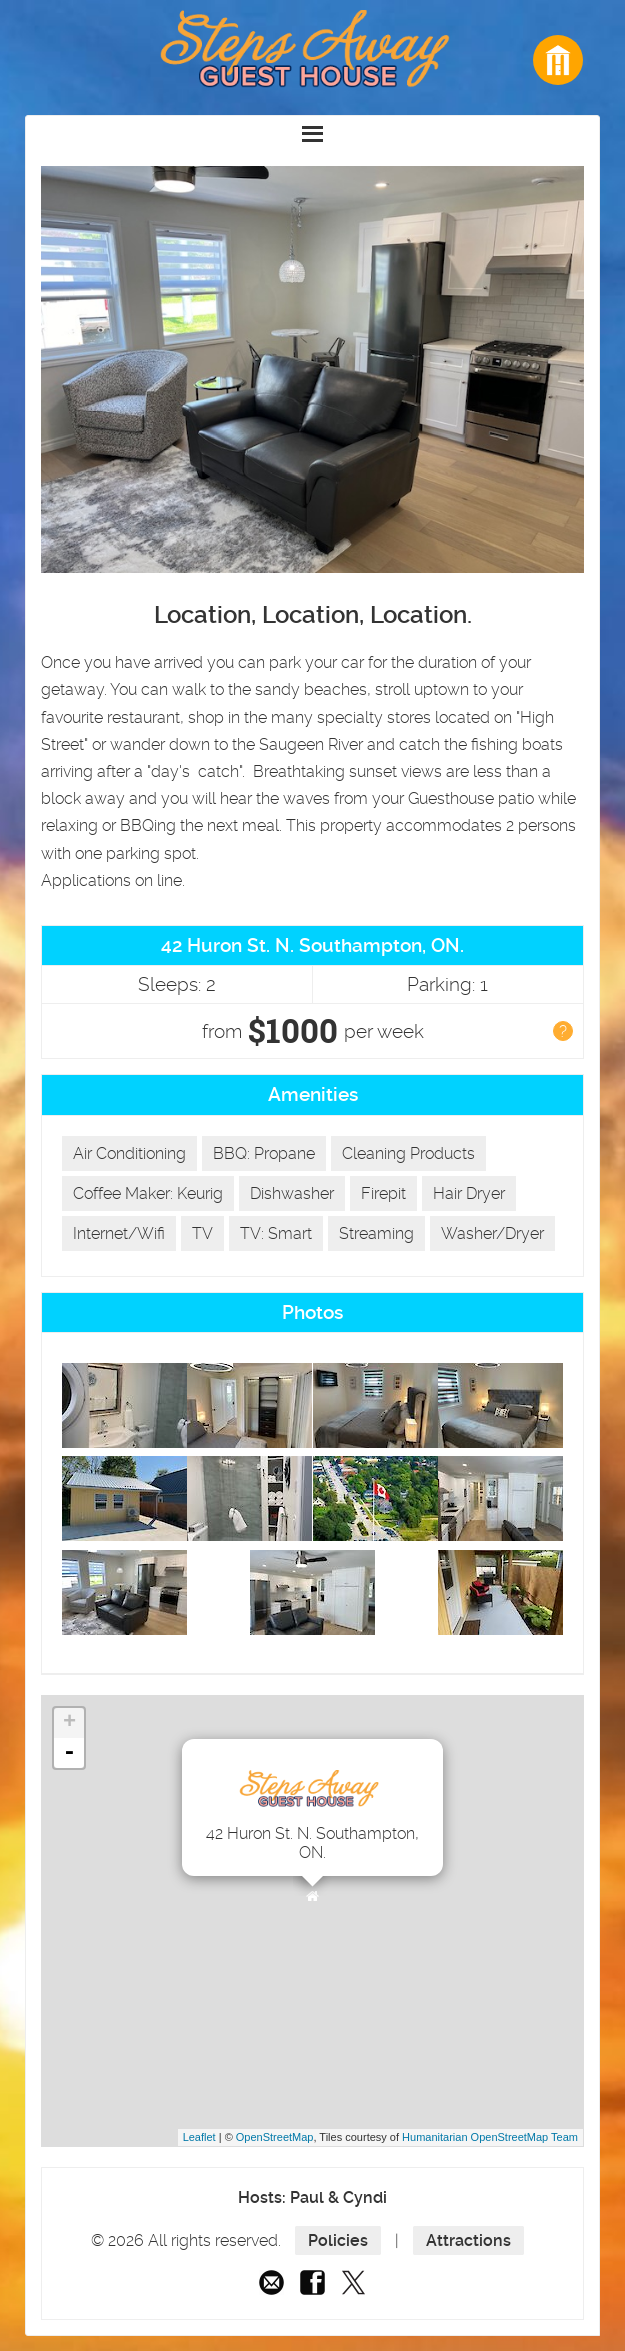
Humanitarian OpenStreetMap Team (490, 2137)
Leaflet (199, 2137)
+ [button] (69, 1723)
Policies (338, 2240)
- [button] (69, 1753)
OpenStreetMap (275, 2137)
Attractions (468, 2240)
